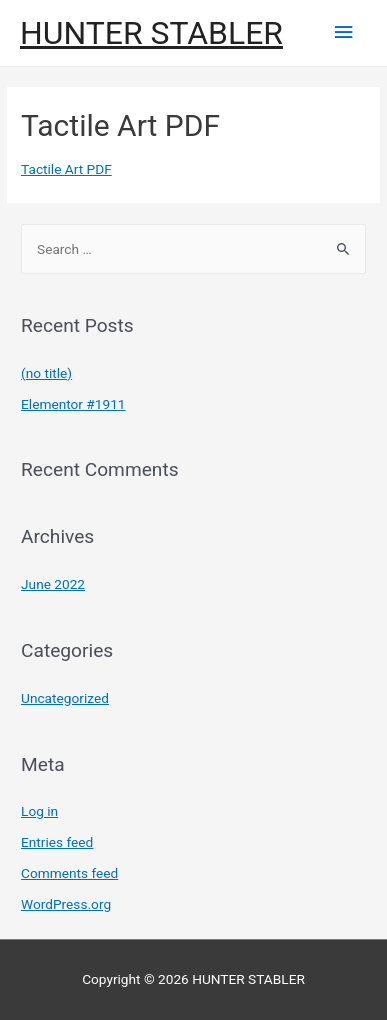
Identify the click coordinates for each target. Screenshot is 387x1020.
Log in (39, 811)
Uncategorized (65, 698)
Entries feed (57, 842)
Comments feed (69, 873)
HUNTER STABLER (151, 33)
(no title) (46, 373)
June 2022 (53, 584)
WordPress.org (66, 904)
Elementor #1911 (73, 404)
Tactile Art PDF (66, 169)
